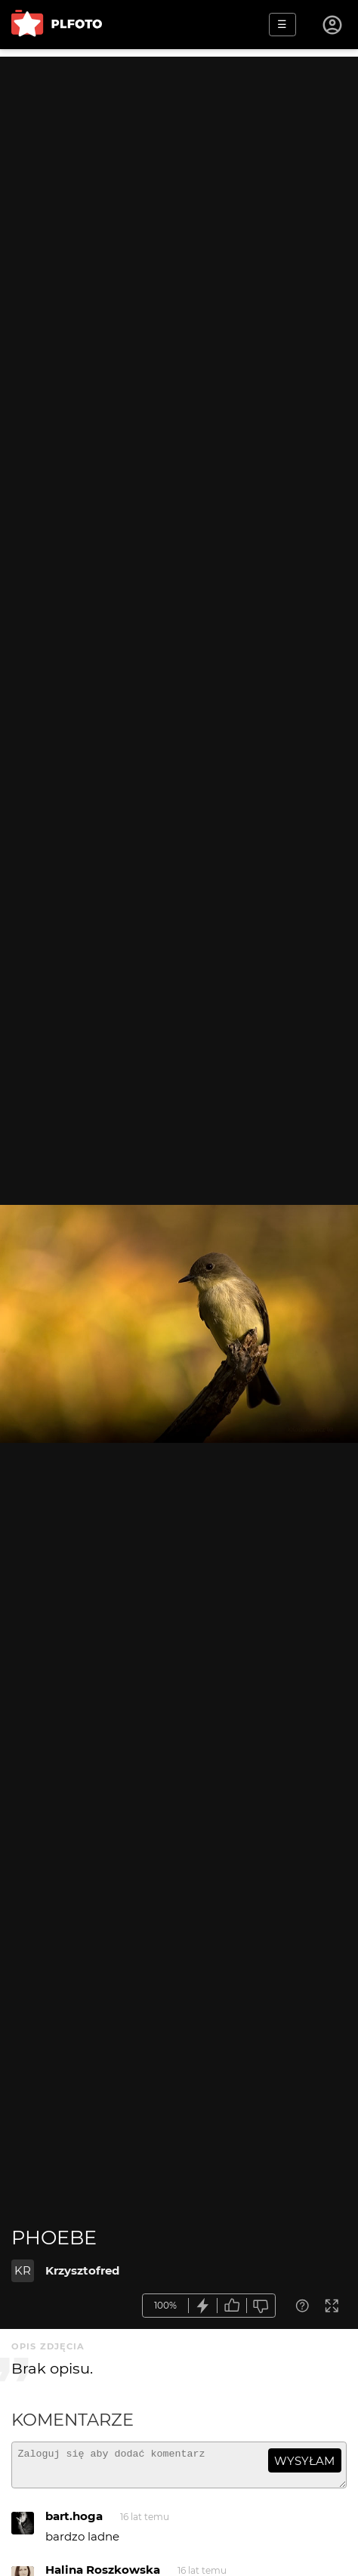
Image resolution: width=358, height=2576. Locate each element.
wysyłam (304, 2461)
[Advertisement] (179, 236)
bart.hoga (74, 2523)
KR (22, 2270)
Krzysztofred (82, 2270)
